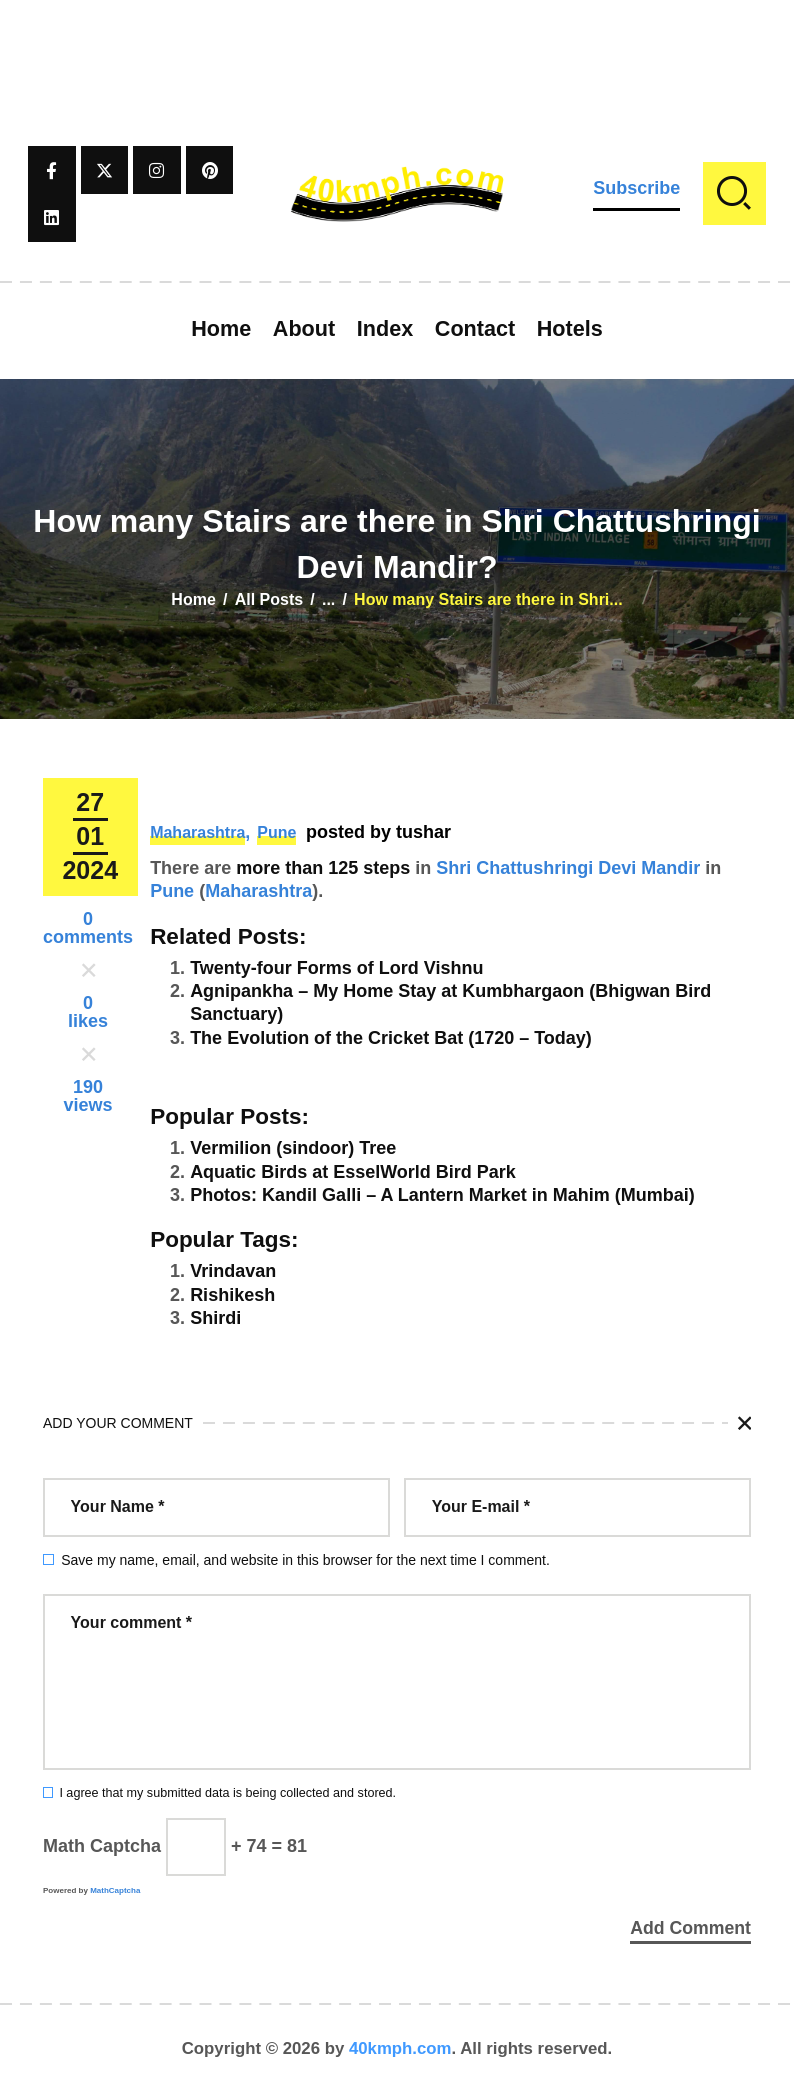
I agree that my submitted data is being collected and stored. (227, 1793)
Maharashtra (197, 832)
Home (193, 599)
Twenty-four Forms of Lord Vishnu (336, 968)
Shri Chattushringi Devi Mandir (568, 868)
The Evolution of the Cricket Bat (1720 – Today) (391, 1038)
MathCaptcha (115, 1890)
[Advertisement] (397, 45)
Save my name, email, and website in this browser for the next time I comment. (305, 1560)
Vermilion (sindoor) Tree (293, 1148)
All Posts (269, 599)
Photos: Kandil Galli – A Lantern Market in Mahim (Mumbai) (442, 1195)
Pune (276, 832)
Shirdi (215, 1318)
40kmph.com (400, 2048)
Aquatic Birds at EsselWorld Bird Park (353, 1172)
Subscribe (636, 188)
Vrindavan (233, 1271)
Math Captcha (102, 1846)
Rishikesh (232, 1295)
